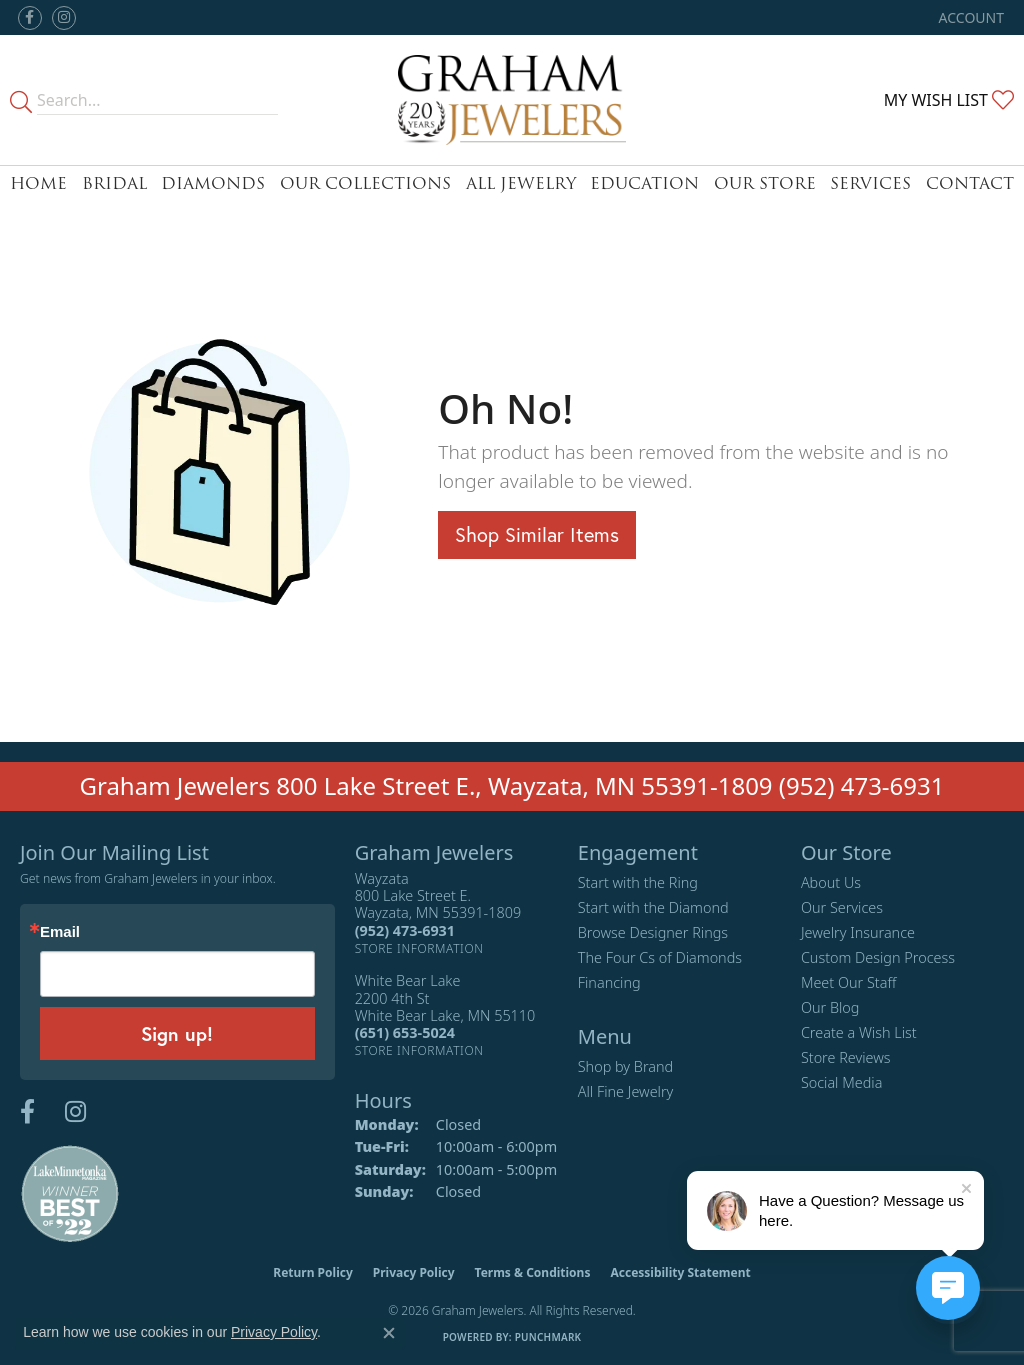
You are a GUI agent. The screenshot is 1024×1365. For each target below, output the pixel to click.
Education (644, 183)
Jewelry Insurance (858, 932)
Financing (609, 982)
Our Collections (365, 183)
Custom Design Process (878, 957)
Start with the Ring (638, 882)
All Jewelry (521, 183)
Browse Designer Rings (653, 932)
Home (38, 183)
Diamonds (213, 183)
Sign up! (177, 1033)
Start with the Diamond (653, 907)
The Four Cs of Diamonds (660, 957)
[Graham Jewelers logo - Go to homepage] (511, 100)
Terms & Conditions (533, 1272)
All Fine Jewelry (626, 1091)
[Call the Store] (405, 930)
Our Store (765, 183)
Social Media (842, 1082)
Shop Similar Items (537, 534)
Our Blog (830, 1007)
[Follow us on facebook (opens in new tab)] (30, 18)
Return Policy (313, 1272)
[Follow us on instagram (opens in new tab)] (64, 18)
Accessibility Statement (680, 1272)
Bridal (114, 183)
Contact (970, 183)
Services (870, 183)
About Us (831, 882)
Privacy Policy (414, 1272)
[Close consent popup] (389, 1333)
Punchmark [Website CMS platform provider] (548, 1337)
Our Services (842, 907)
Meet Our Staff (848, 982)
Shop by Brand (625, 1066)
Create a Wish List (859, 1032)
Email (60, 931)
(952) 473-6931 (862, 785)
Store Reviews (846, 1057)
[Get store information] (419, 948)
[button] (969, 17)
